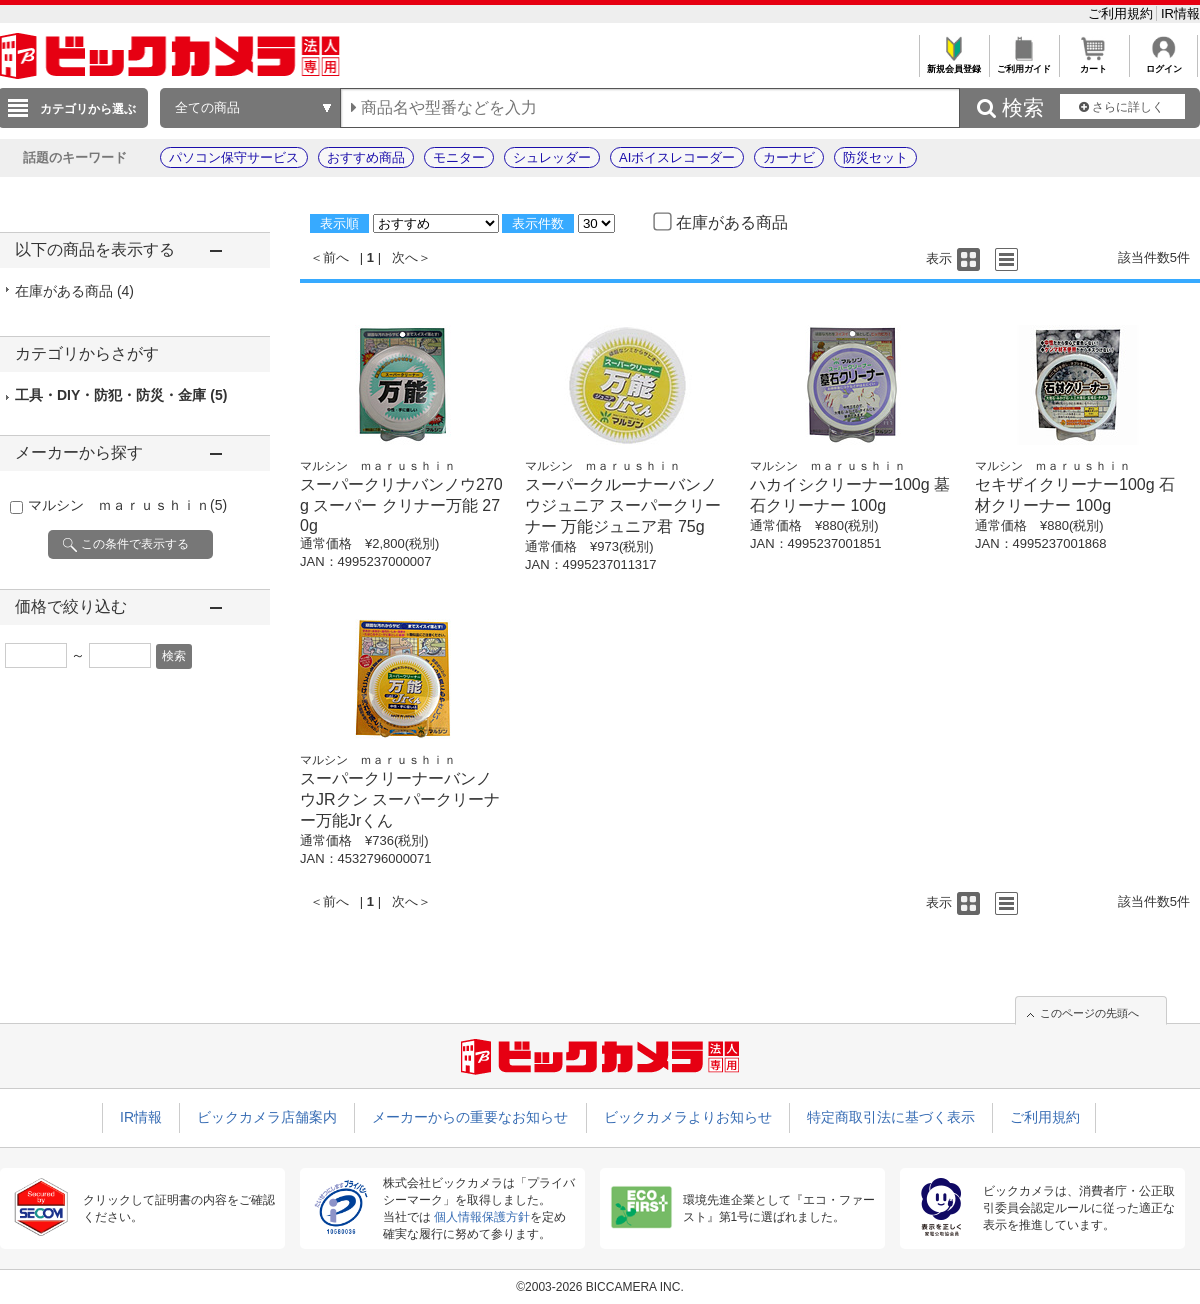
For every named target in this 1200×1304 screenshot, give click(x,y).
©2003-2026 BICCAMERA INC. (600, 1287)
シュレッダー (552, 157)
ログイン (1163, 63)
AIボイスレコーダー (677, 157)
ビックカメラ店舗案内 (267, 1117)
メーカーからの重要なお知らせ (470, 1117)
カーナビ (789, 157)
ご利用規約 (1122, 13)
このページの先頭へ (1089, 1013)
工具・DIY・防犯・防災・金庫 (121, 395)
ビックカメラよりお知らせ (688, 1117)
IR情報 (1180, 13)
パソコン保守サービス (234, 157)
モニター (459, 157)
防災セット (875, 157)
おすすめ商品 (366, 157)
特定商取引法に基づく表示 (891, 1117)
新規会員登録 (953, 63)
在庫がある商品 (74, 291)
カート (1093, 63)
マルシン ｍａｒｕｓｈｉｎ (127, 505)
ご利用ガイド (1023, 63)
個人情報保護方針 (482, 1217)
